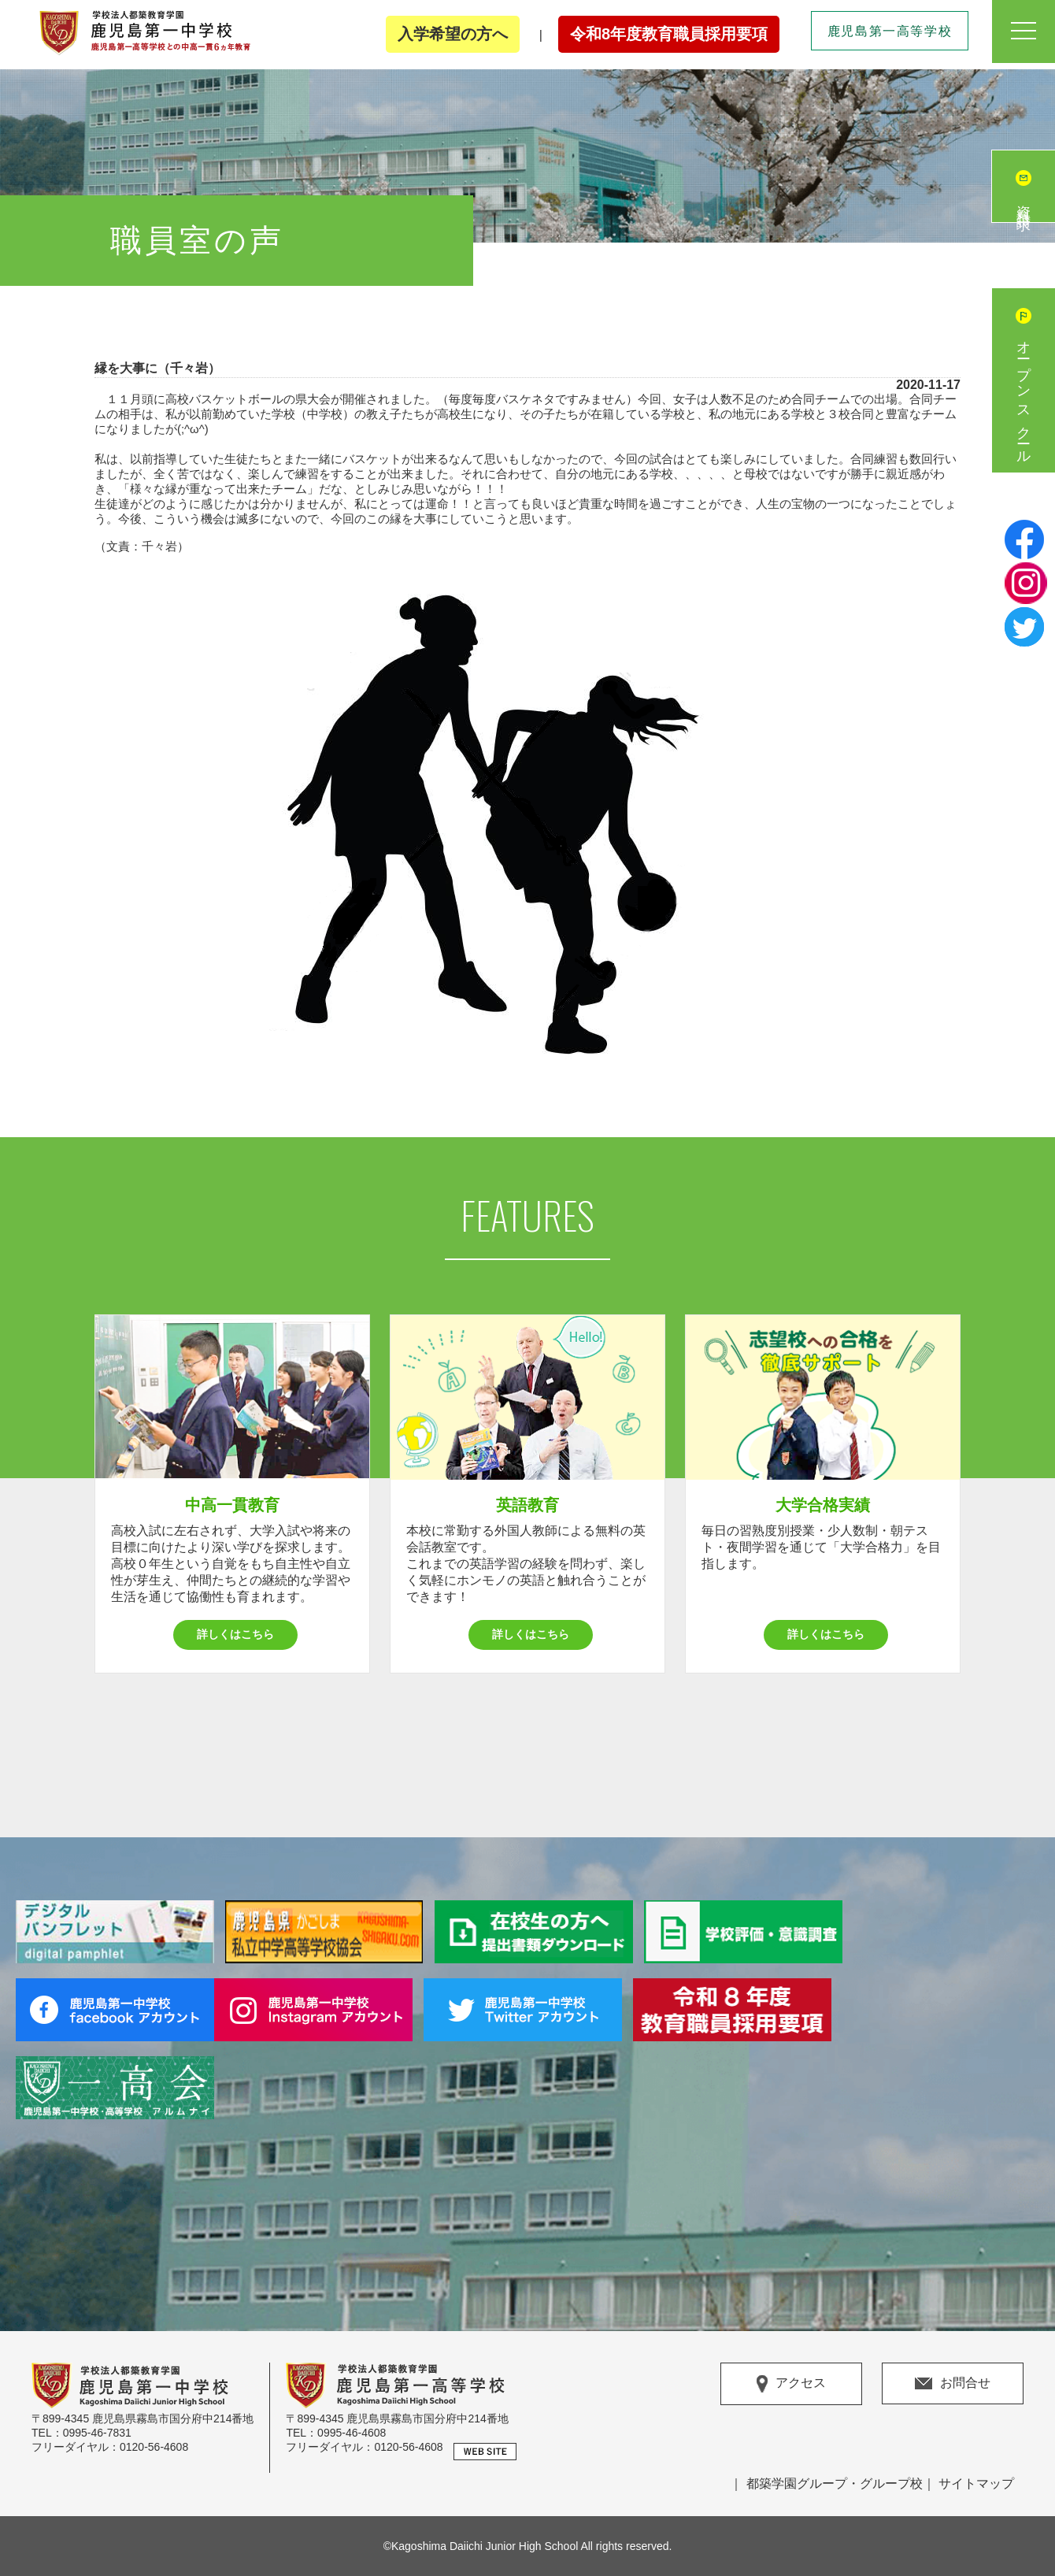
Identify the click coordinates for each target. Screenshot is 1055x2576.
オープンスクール (1023, 396)
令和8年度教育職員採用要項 (669, 34)
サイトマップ (976, 2483)
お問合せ (952, 2382)
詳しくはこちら (235, 1634)
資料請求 (1023, 202)
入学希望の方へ (453, 34)
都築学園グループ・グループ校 (834, 2483)
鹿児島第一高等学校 (889, 31)
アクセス (791, 2384)
